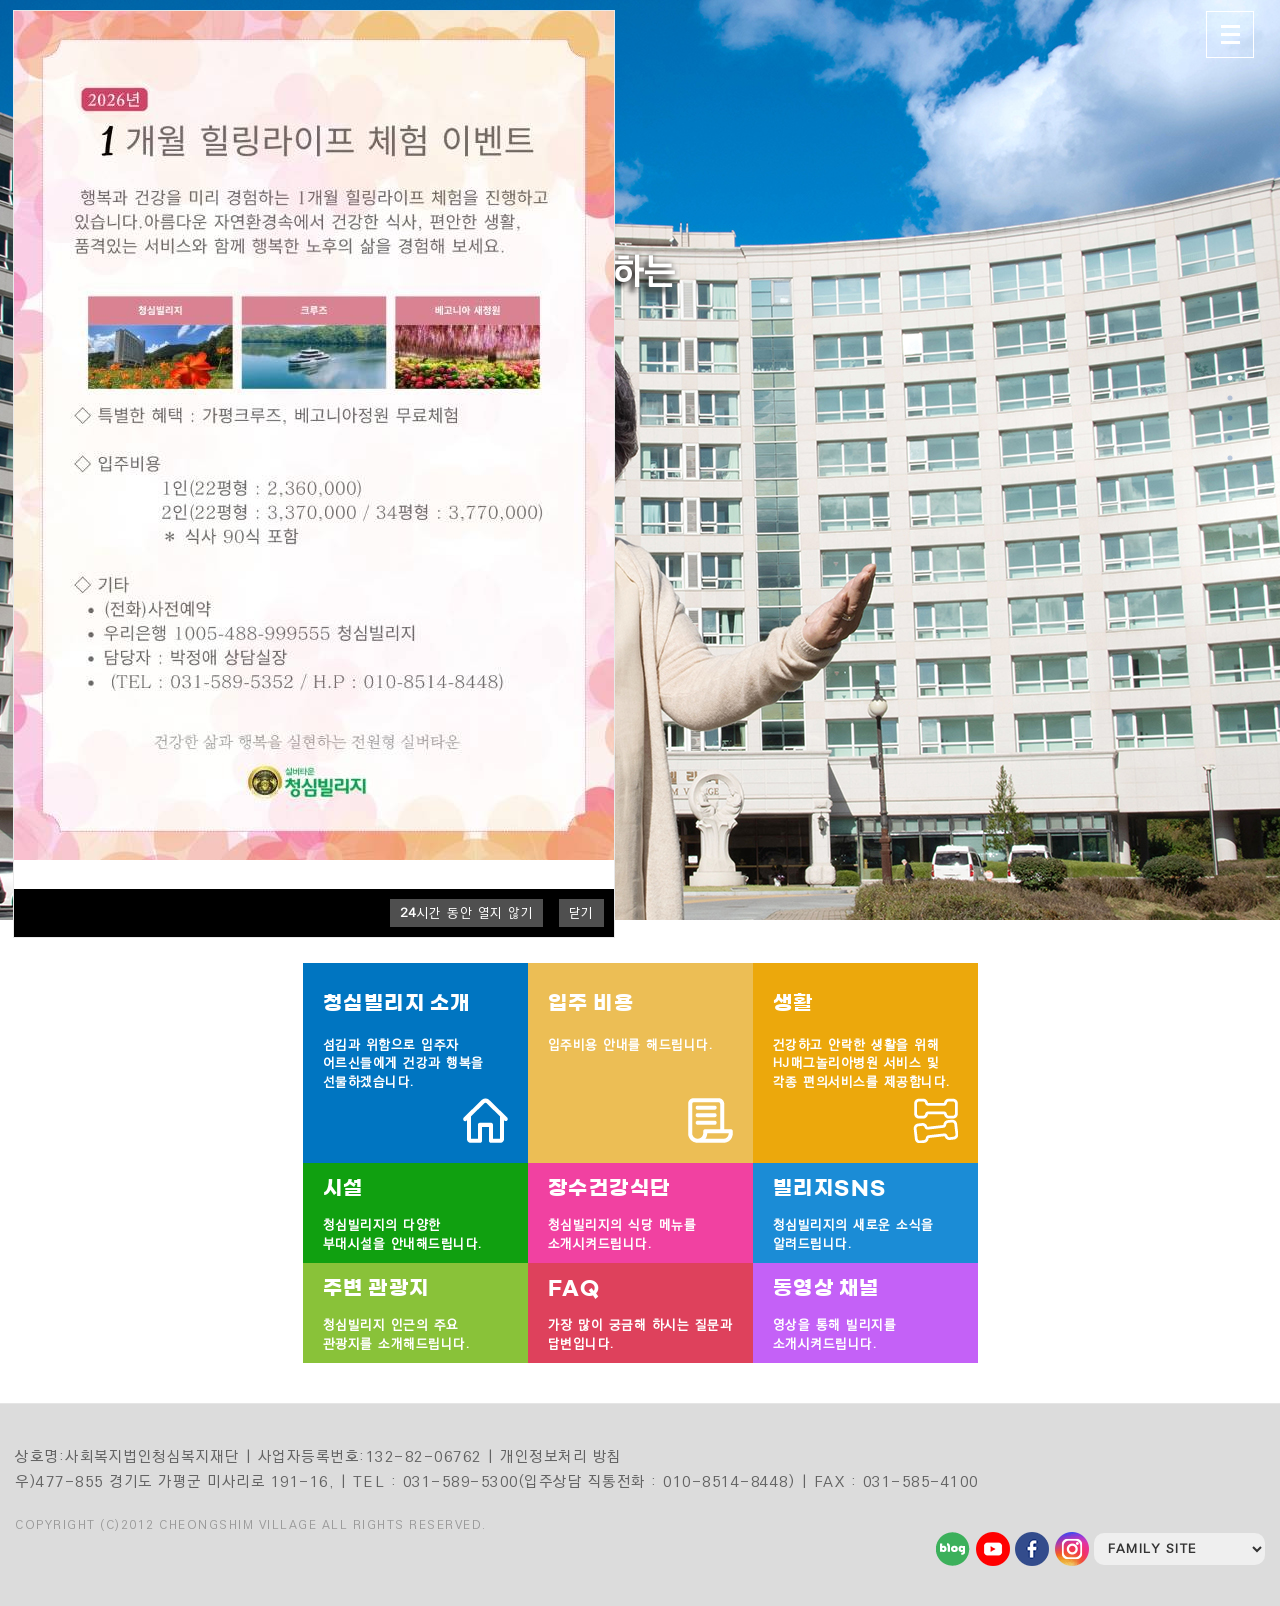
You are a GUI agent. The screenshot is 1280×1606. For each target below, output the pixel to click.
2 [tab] (1231, 398)
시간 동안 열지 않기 (467, 913)
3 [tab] (1231, 418)
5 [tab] (1231, 458)
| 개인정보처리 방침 (554, 1456)
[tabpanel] (640, 460)
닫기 (581, 913)
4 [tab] (1231, 438)
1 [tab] (1231, 378)
